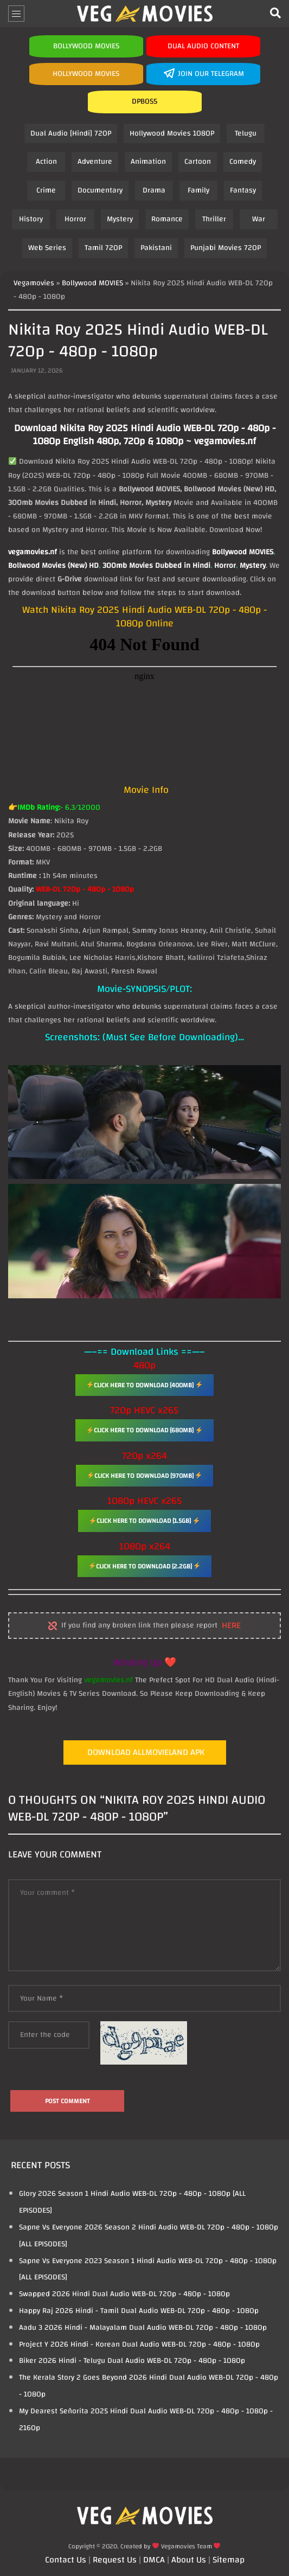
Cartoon (197, 162)
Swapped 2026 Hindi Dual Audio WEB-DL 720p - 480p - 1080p (124, 2294)
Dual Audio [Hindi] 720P (70, 133)
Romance (167, 219)
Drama (154, 190)
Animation (148, 162)
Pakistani (156, 248)
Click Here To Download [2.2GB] (145, 1566)
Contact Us (65, 2560)
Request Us (115, 2560)
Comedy (242, 162)
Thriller (214, 219)
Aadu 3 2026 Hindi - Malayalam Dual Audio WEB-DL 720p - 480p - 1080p (143, 2328)
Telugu (245, 133)
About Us (188, 2560)
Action (46, 162)
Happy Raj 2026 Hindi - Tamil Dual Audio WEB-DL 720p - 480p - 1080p (139, 2311)
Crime (46, 190)
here (231, 1625)
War (258, 219)
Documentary (100, 190)
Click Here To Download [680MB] (144, 1430)
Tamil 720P (103, 248)
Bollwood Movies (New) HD (53, 566)
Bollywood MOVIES (242, 552)
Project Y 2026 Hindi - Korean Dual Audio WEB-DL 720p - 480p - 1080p (139, 2344)
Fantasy (243, 190)
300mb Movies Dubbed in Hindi (156, 566)
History (31, 219)
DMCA (154, 2560)
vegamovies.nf (32, 552)
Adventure (95, 162)
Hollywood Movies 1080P (172, 133)
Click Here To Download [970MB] (144, 1476)
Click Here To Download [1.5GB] (144, 1521)
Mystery (120, 219)
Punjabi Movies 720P (225, 248)
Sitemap (229, 2560)
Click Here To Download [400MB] (144, 1385)
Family (198, 190)
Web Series (47, 248)
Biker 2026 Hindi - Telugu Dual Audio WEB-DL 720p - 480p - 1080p (132, 2361)
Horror (75, 219)
